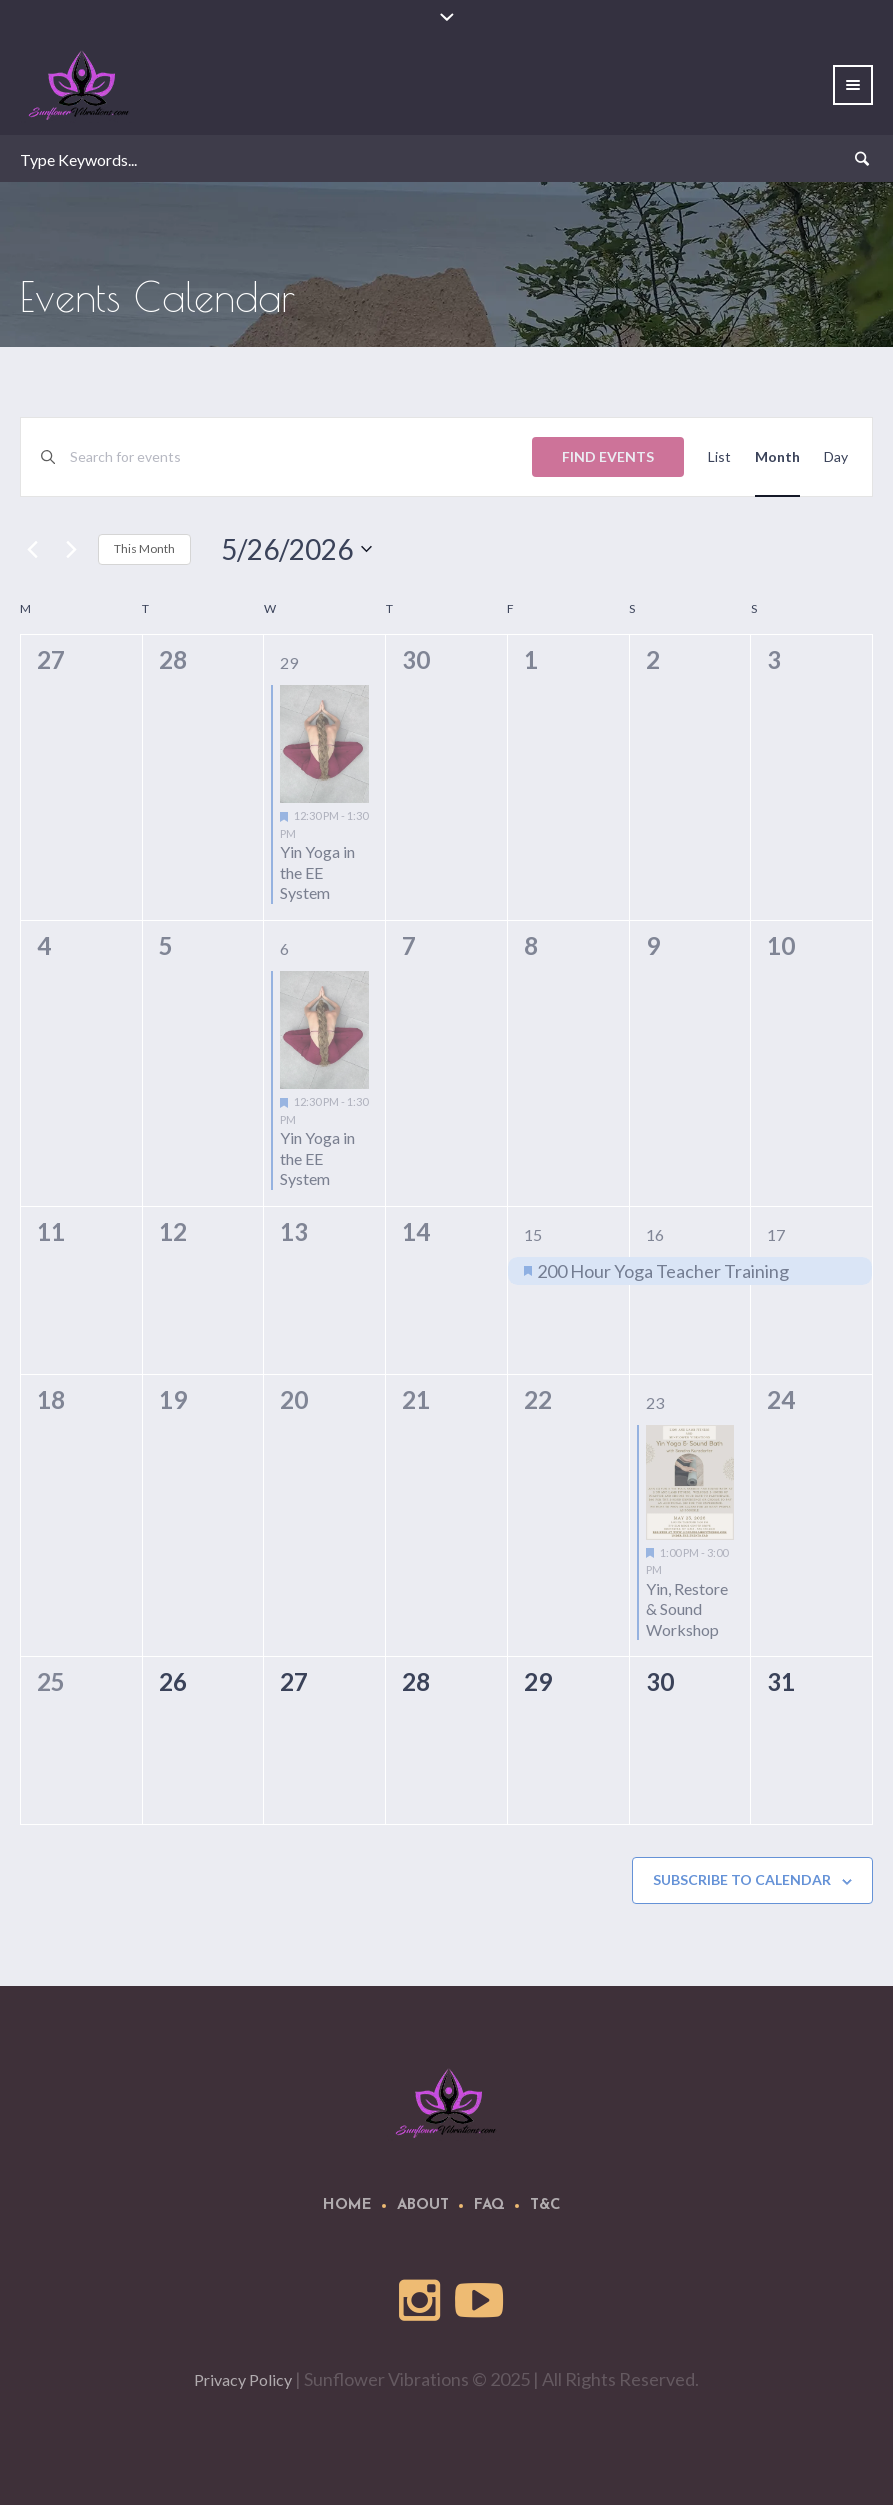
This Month (144, 548)
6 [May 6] (284, 948)
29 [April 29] (289, 662)
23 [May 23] (655, 1402)
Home (347, 2205)
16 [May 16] (655, 1234)
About (423, 2205)
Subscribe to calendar (742, 1879)
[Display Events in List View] (719, 457)
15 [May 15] (533, 1234)
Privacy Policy (243, 2379)
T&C (545, 2205)
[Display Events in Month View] (777, 457)
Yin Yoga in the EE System (317, 872)
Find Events (608, 456)
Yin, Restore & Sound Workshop (687, 1609)
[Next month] (71, 549)
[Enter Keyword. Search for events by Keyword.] (301, 457)
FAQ (489, 2205)
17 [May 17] (776, 1234)
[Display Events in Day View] (836, 457)
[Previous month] (32, 549)
